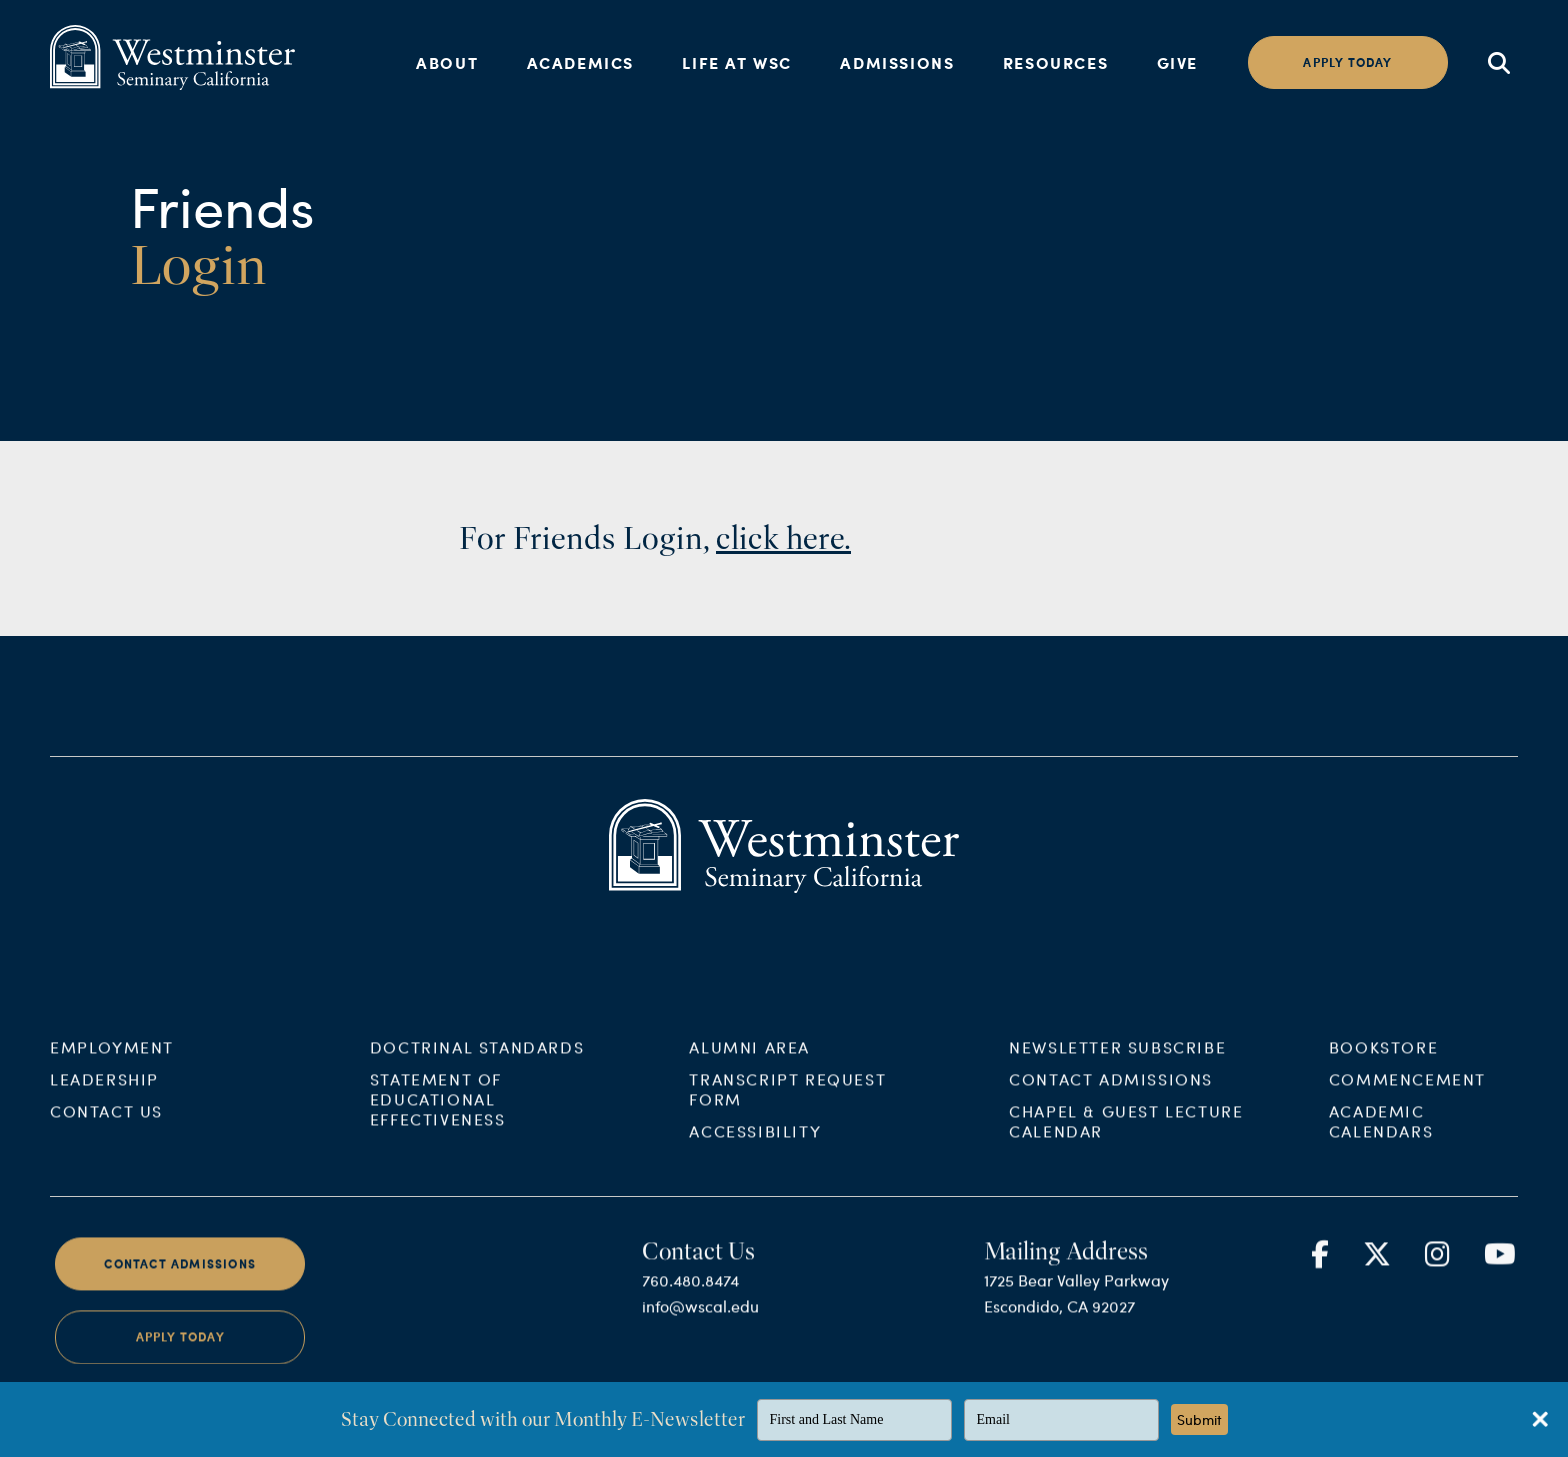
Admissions (897, 62)
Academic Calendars (1381, 1133)
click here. (783, 538)
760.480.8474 (690, 1292)
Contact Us (106, 1123)
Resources (1055, 62)
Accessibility (755, 1143)
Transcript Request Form (787, 1101)
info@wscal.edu (700, 1318)
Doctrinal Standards (477, 1059)
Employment (112, 1059)
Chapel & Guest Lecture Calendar (1126, 1133)
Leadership (104, 1091)
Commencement (1407, 1091)
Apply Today (180, 1350)
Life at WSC (737, 62)
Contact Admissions (1111, 1091)
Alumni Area (749, 1059)
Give (1177, 62)
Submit (1199, 1419)
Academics (580, 62)
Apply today (1347, 62)
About (447, 62)
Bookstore (1383, 1059)
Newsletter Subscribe (1117, 1059)
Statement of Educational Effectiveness (438, 1111)
